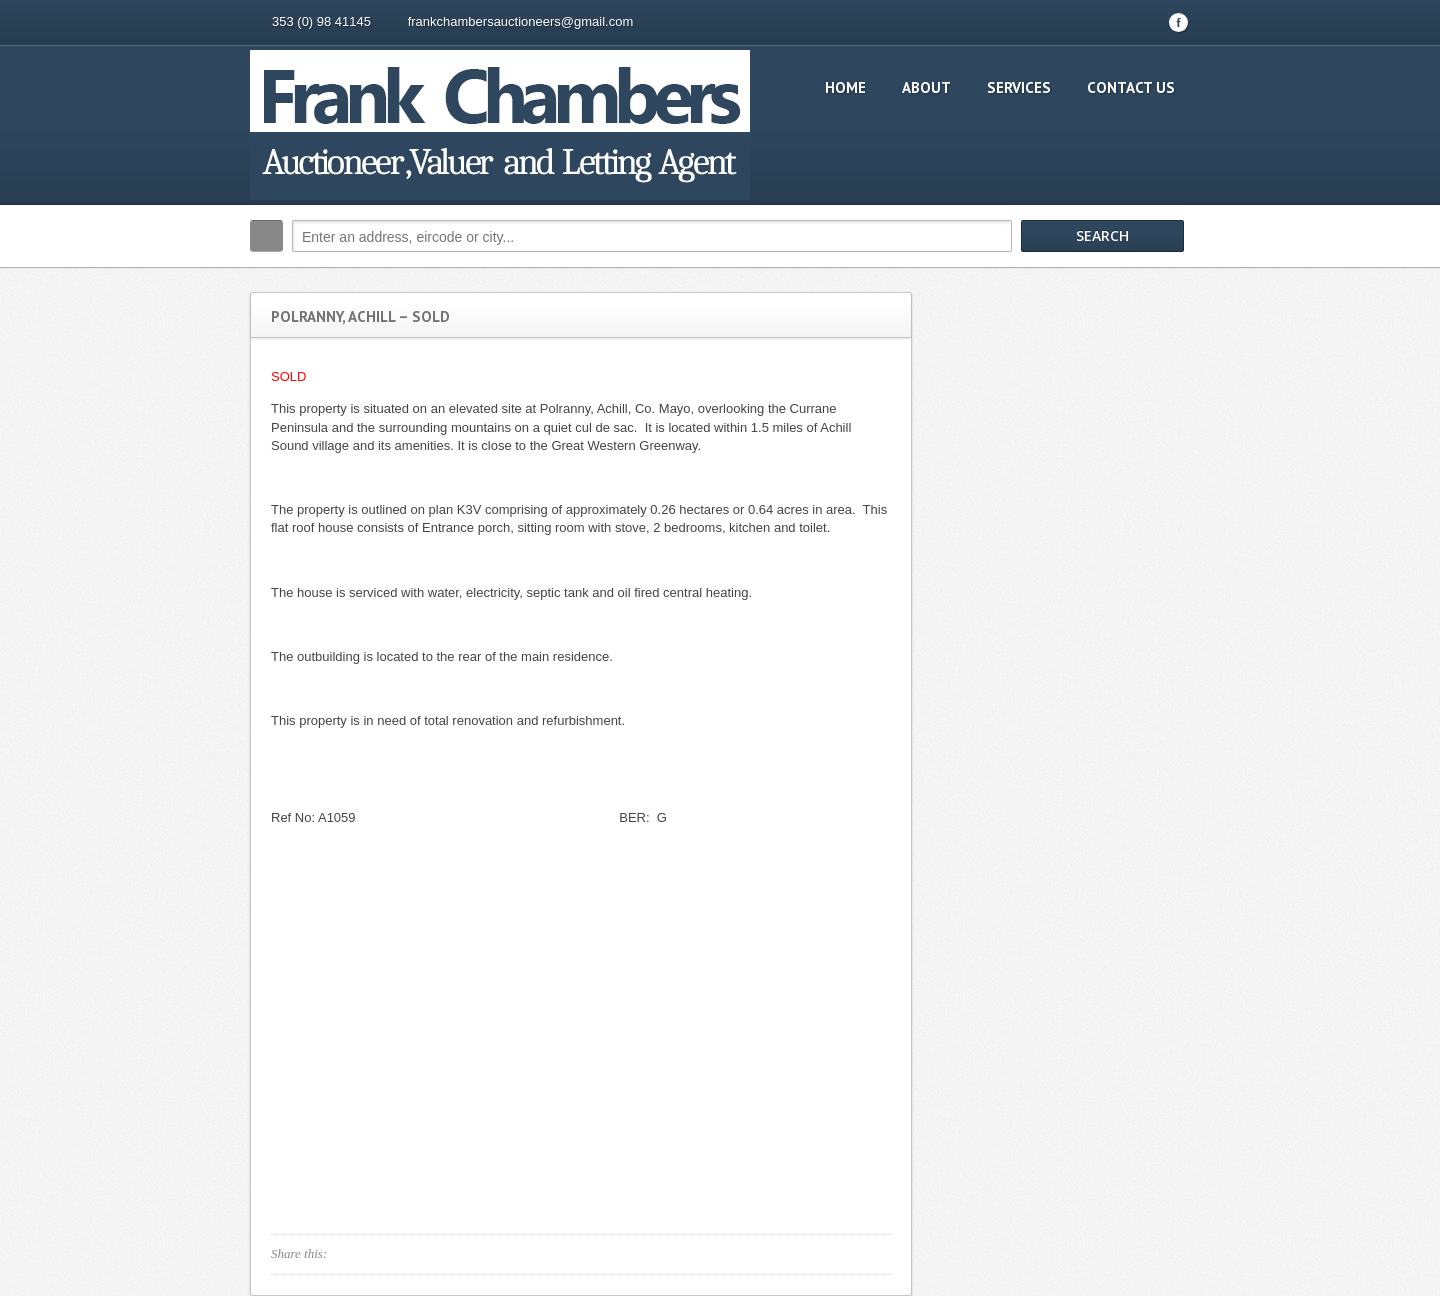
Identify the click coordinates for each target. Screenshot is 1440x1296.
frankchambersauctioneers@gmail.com (521, 21)
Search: (266, 236)
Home (845, 87)
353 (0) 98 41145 (321, 21)
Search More (1167, 278)
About (926, 87)
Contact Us (1131, 87)
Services (1019, 87)
